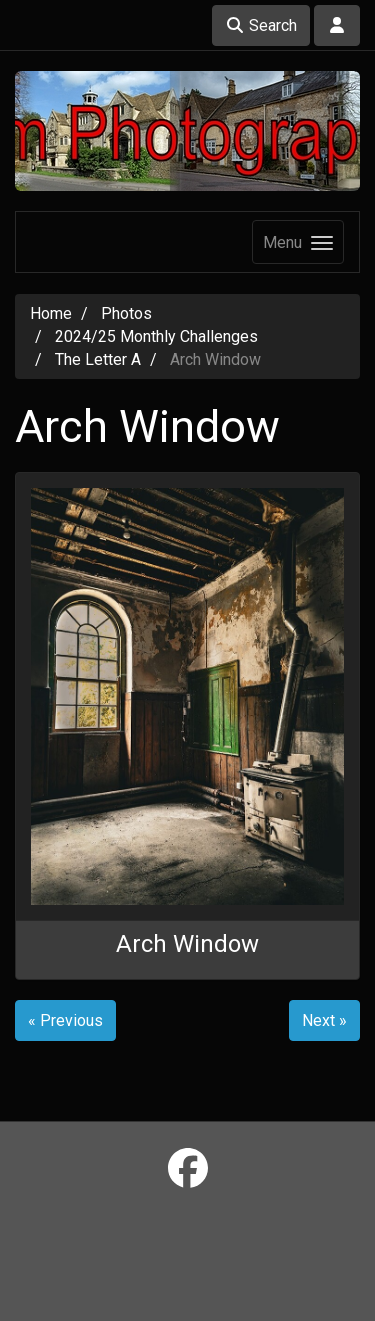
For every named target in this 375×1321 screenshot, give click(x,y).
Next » (324, 1020)
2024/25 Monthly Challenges (156, 336)
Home (51, 313)
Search (261, 25)
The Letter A (98, 359)
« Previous (65, 1020)
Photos (126, 313)
